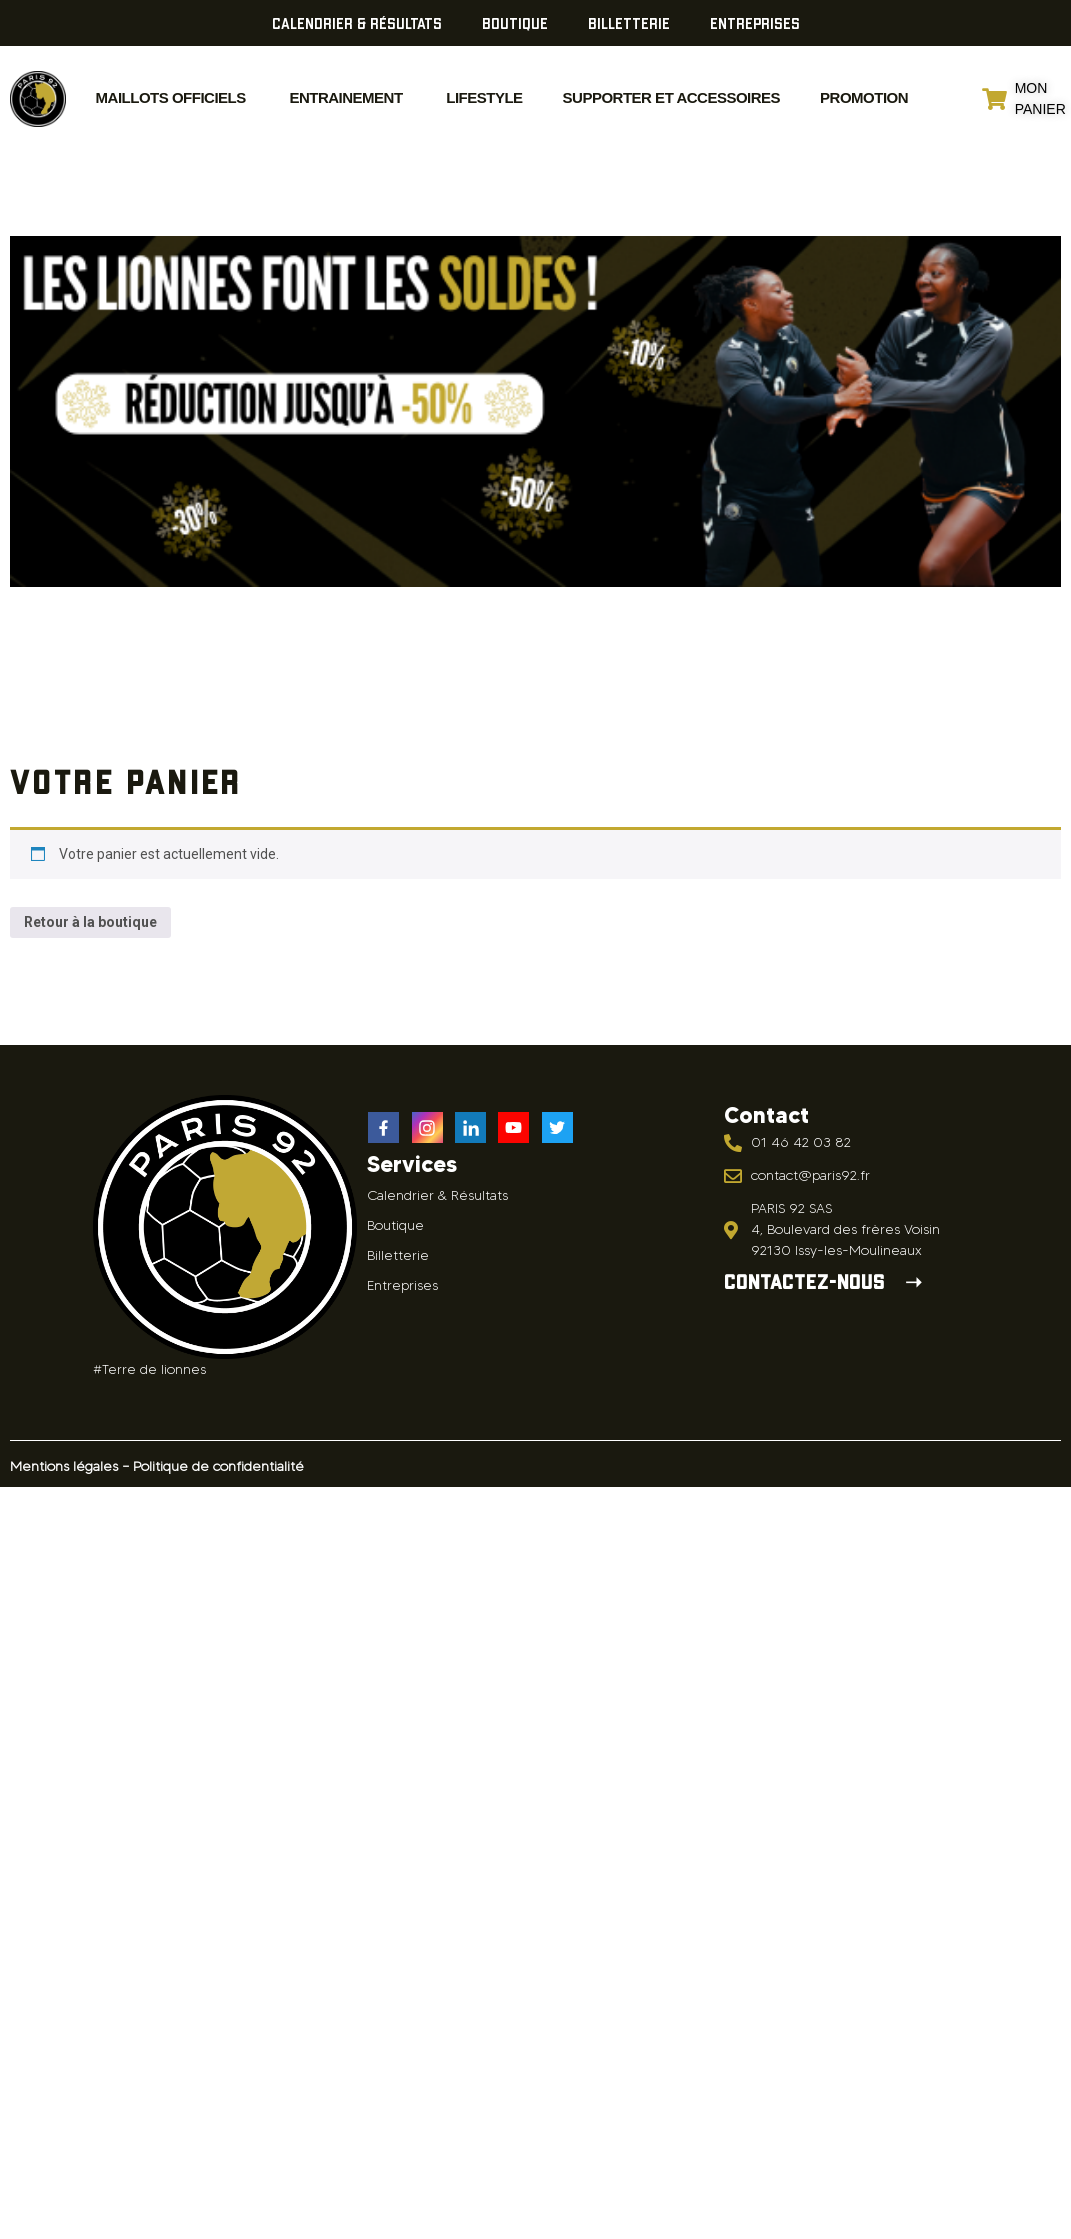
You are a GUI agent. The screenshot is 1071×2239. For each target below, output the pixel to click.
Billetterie (629, 23)
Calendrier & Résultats (357, 23)
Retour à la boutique (90, 922)
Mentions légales (64, 1466)
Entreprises (755, 23)
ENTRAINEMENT (344, 97)
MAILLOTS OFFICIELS (171, 97)
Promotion (864, 97)
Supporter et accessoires (671, 97)
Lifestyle (483, 97)
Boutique (515, 23)
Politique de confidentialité (218, 1466)
